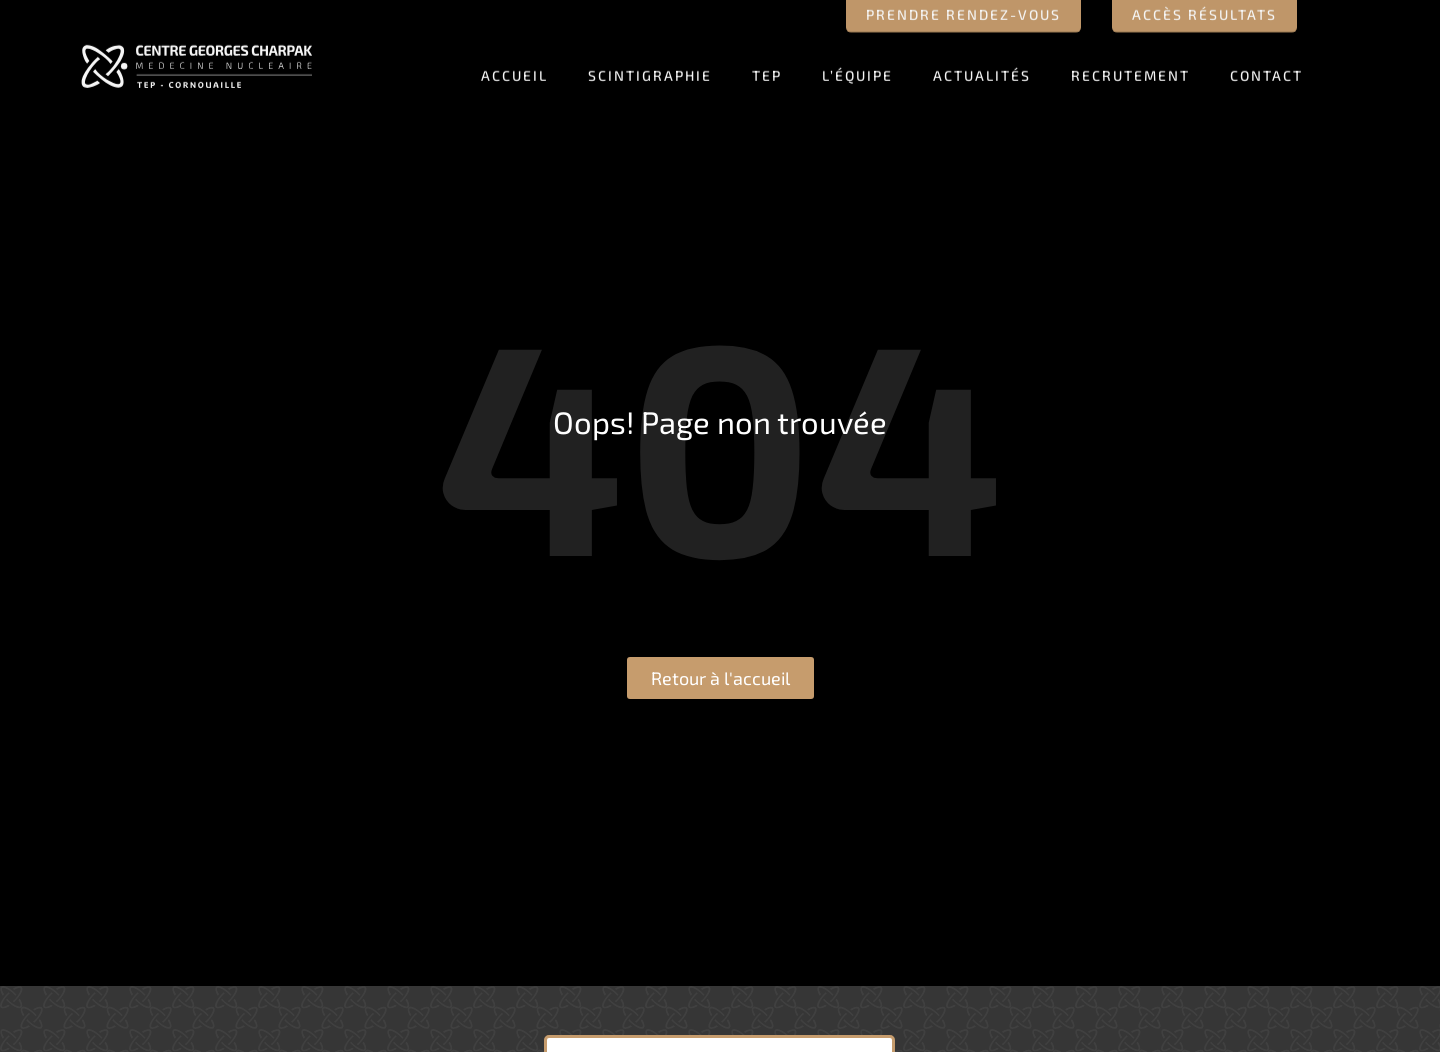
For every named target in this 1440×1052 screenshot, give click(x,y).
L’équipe (857, 70)
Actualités (982, 70)
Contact (1266, 70)
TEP (767, 70)
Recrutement (1130, 70)
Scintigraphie (650, 70)
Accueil (514, 70)
